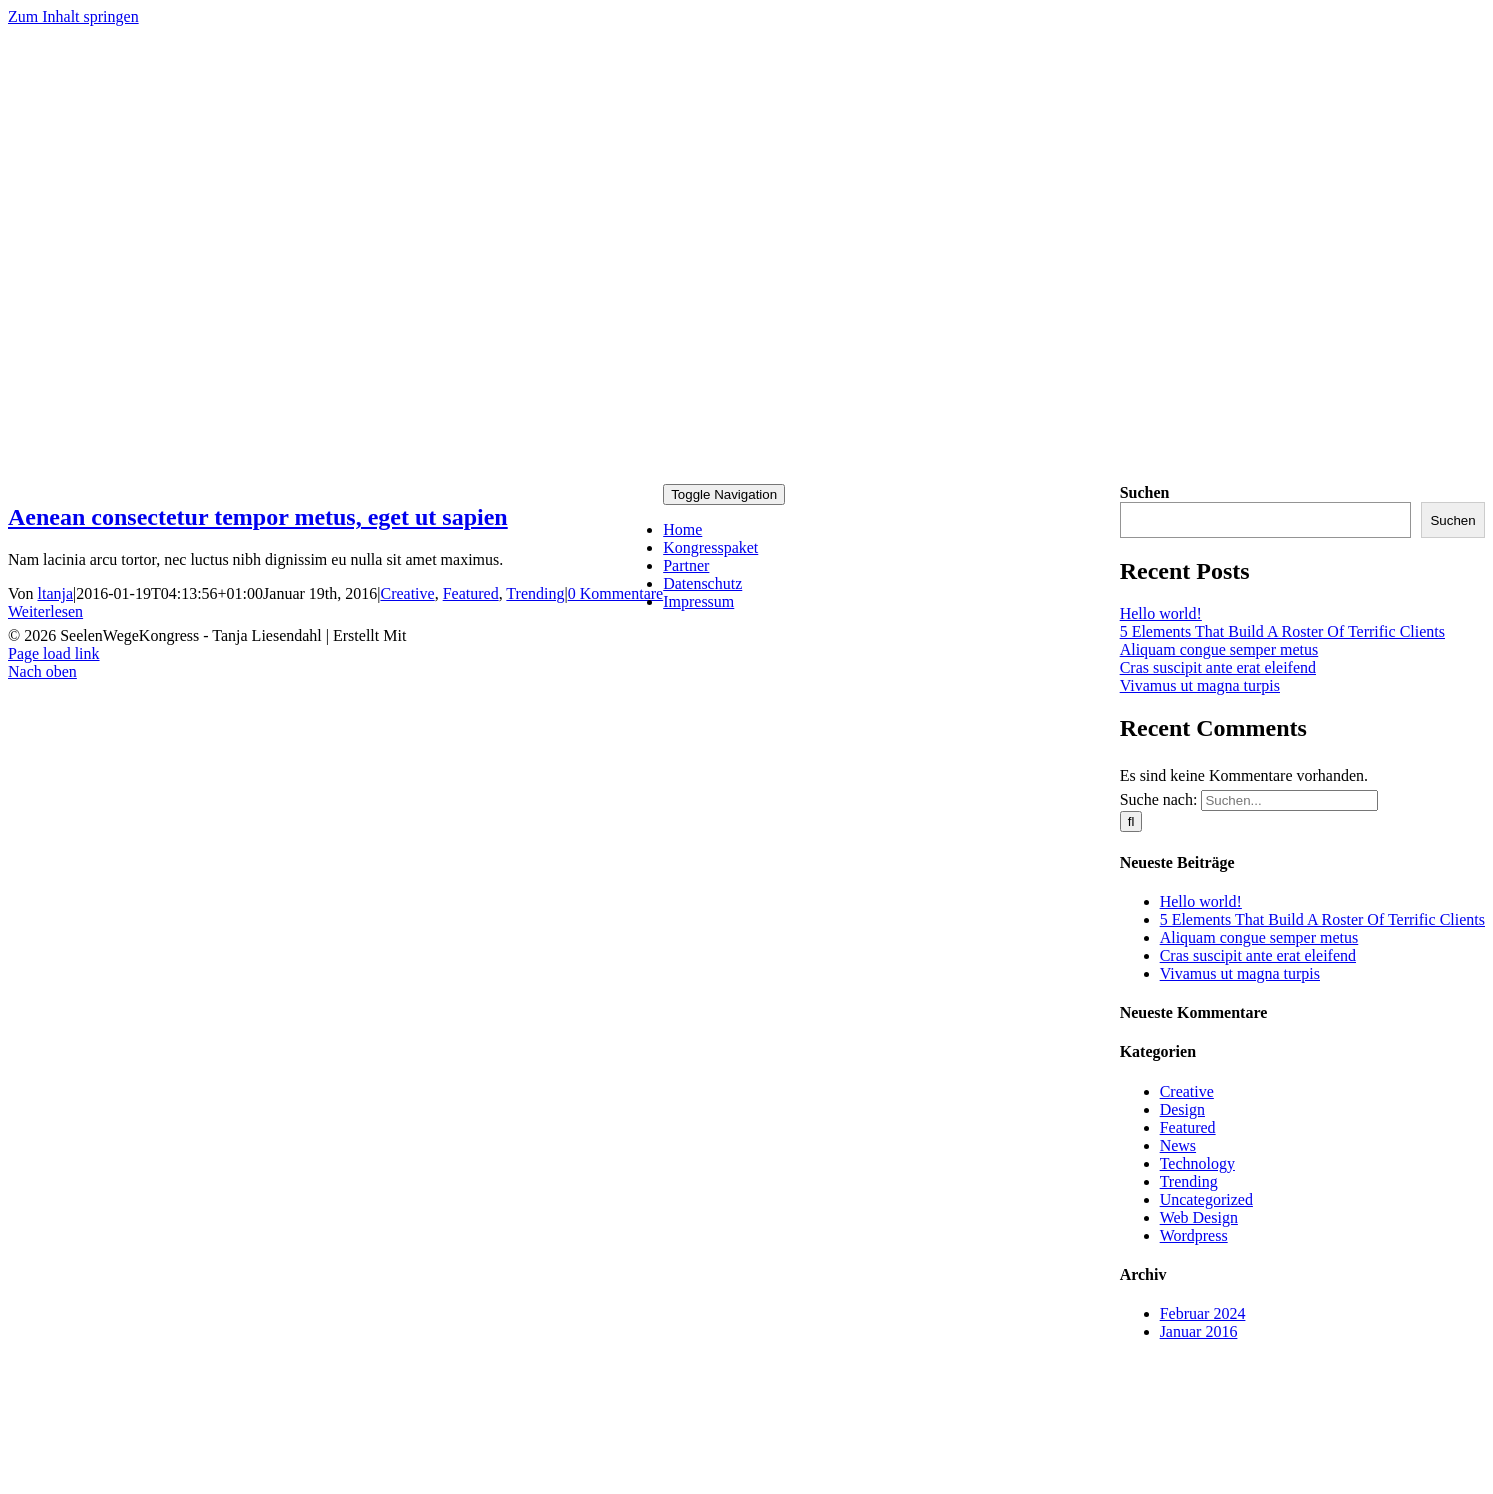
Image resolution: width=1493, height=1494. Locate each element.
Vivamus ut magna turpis (1200, 685)
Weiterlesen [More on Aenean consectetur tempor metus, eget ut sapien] (45, 611)
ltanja (56, 593)
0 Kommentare (616, 593)
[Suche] (1131, 821)
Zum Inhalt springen (73, 16)
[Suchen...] (1289, 800)
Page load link (54, 653)
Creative (407, 593)
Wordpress (1194, 1235)
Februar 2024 (1203, 1313)
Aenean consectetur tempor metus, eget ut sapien (258, 517)
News (1178, 1145)
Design (1182, 1109)
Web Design (1199, 1217)
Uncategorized (1206, 1199)
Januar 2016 (1199, 1331)
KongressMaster (462, 635)
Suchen (1145, 492)
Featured (471, 593)
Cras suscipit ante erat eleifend (1218, 667)
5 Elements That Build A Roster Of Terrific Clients (1282, 631)
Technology (1197, 1163)
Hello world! (1161, 613)
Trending (535, 593)
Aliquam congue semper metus (1219, 649)
